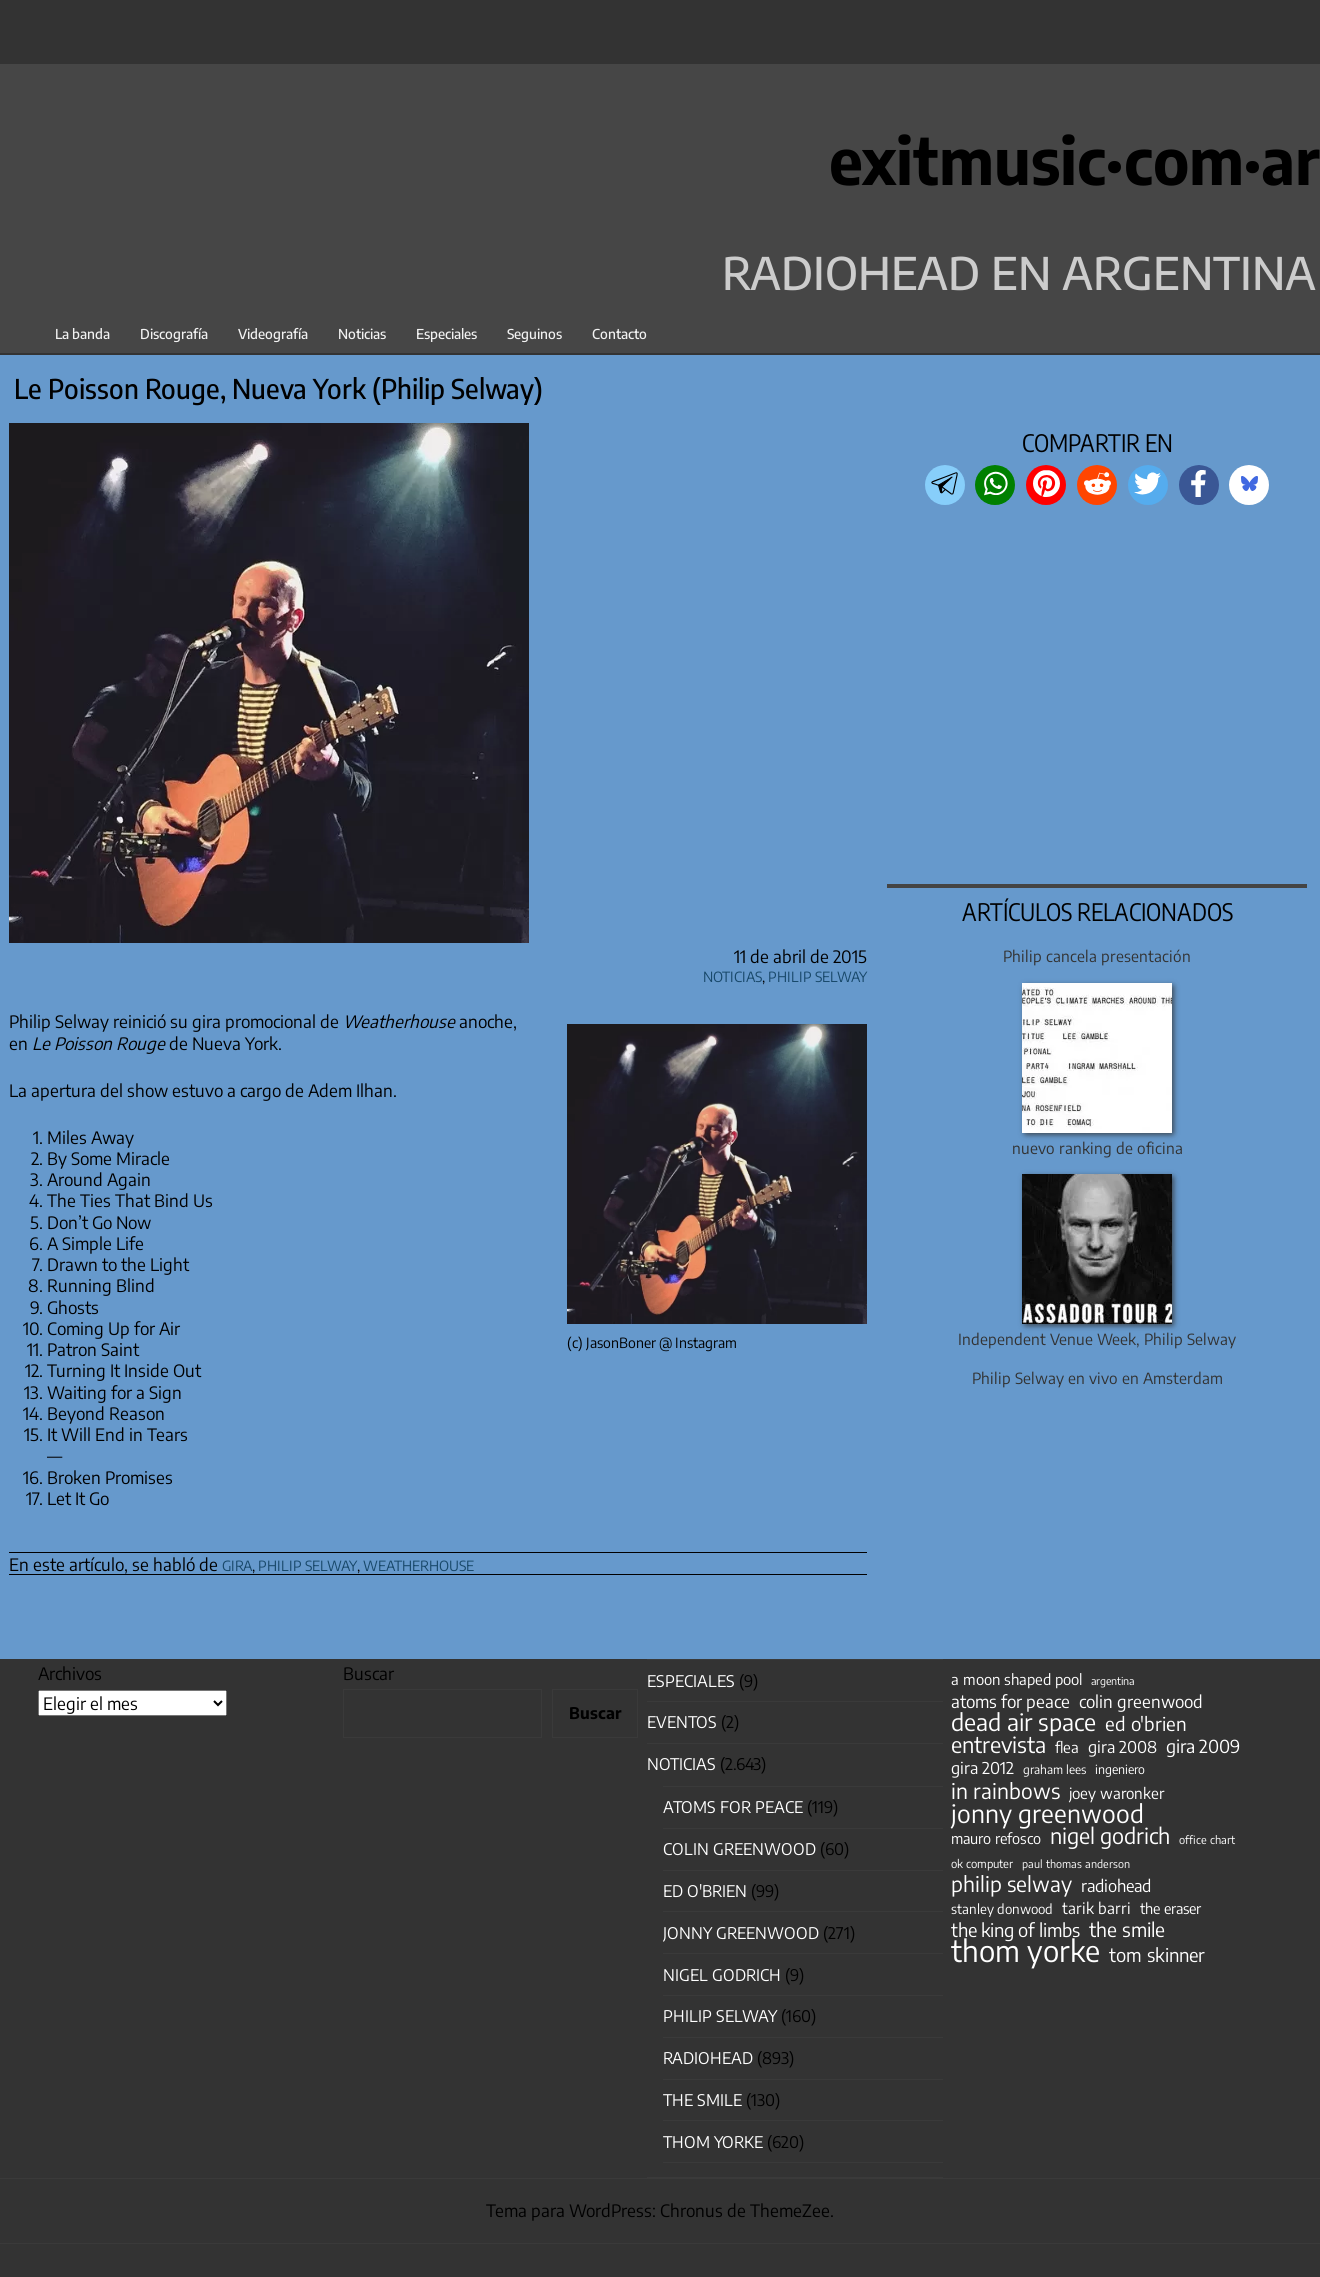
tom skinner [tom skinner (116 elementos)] (1157, 1955)
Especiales (446, 333)
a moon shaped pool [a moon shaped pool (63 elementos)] (1016, 1679)
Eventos (682, 1722)
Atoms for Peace (733, 1807)
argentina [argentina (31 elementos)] (1112, 1680)
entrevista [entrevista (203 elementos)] (998, 1745)
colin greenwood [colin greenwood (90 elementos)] (1141, 1702)
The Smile (702, 2100)
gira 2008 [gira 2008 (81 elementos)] (1122, 1747)
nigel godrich (722, 1975)
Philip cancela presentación (1097, 955)
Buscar (368, 1673)
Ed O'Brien (705, 1891)
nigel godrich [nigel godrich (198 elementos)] (1110, 1836)
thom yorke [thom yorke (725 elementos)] (1025, 1950)
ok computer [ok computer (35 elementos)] (982, 1863)
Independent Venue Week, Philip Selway (1097, 1338)
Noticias (362, 333)
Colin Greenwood (739, 1849)
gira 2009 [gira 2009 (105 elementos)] (1203, 1746)
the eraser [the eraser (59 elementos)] (1170, 1908)
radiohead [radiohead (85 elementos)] (1116, 1886)
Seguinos (534, 333)
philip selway (307, 1562)
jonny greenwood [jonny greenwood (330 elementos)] (1047, 1813)
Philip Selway (817, 973)
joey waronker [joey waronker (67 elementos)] (1116, 1792)
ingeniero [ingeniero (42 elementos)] (1120, 1769)
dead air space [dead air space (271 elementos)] (1023, 1722)
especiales (691, 1681)
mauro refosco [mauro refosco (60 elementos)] (996, 1838)
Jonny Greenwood (741, 1933)
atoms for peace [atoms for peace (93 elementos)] (1010, 1701)
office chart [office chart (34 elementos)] (1207, 1839)
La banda (82, 333)
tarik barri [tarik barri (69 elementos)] (1096, 1907)
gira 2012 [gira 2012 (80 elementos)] (982, 1768)
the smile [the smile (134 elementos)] (1127, 1929)
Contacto (619, 333)
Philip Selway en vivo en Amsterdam (1097, 1377)
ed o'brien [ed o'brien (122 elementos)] (1146, 1724)
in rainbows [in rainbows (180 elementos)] (1005, 1791)
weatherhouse (418, 1562)
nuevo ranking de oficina (1097, 1147)
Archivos (70, 1673)
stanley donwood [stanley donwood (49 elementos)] (1002, 1908)
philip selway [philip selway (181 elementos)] (1011, 1884)
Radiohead (708, 2058)
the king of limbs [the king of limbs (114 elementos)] (1015, 1930)
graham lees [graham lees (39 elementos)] (1054, 1769)
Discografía (174, 333)
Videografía (273, 333)
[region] (1097, 697)
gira (237, 1562)
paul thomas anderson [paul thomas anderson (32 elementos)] (1076, 1863)
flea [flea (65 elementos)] (1067, 1747)
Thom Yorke (713, 2142)
